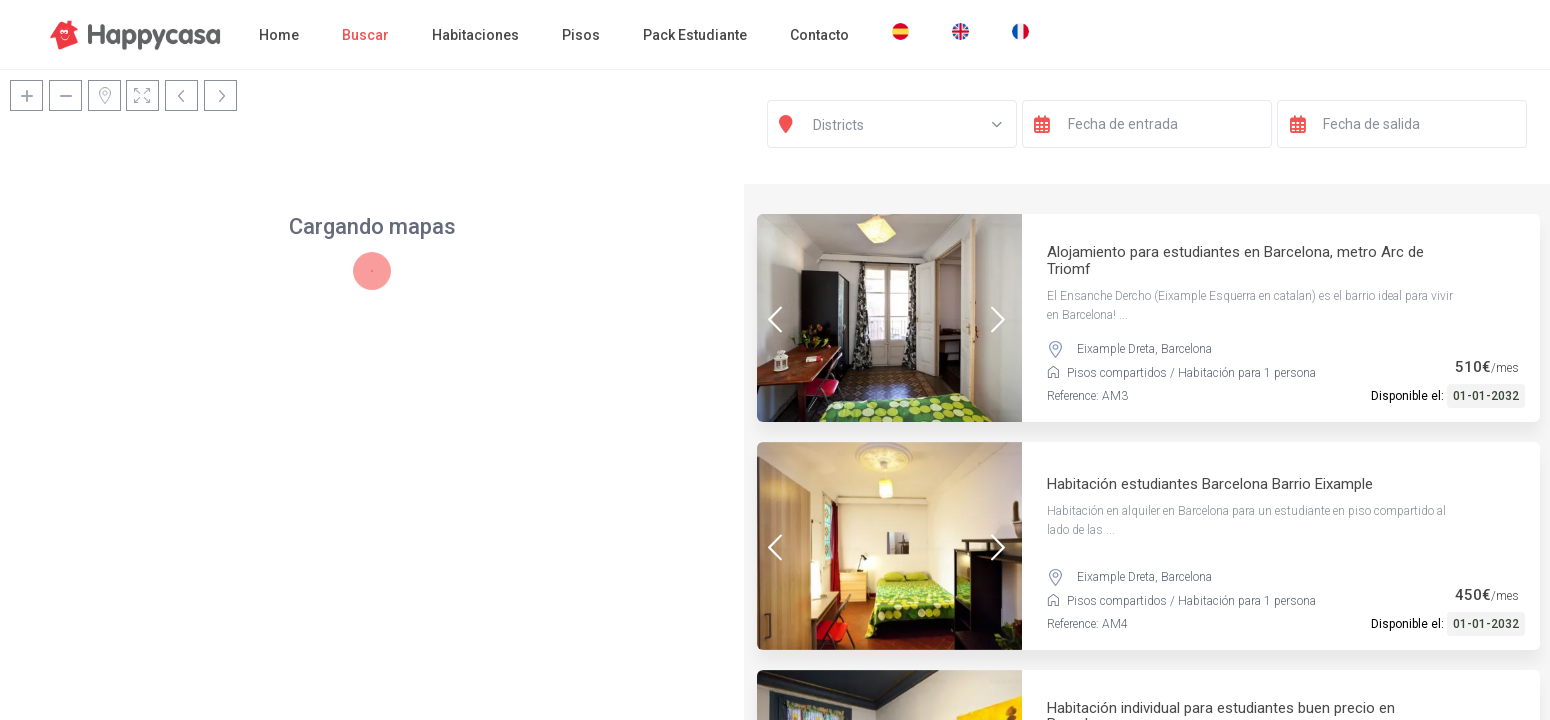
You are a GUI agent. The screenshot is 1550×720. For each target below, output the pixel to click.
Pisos (581, 35)
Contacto (819, 35)
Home (279, 35)
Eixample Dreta (1116, 349)
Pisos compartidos (1117, 373)
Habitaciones (475, 35)
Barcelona (1186, 349)
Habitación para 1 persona (1247, 373)
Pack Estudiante (695, 35)
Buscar (365, 35)
